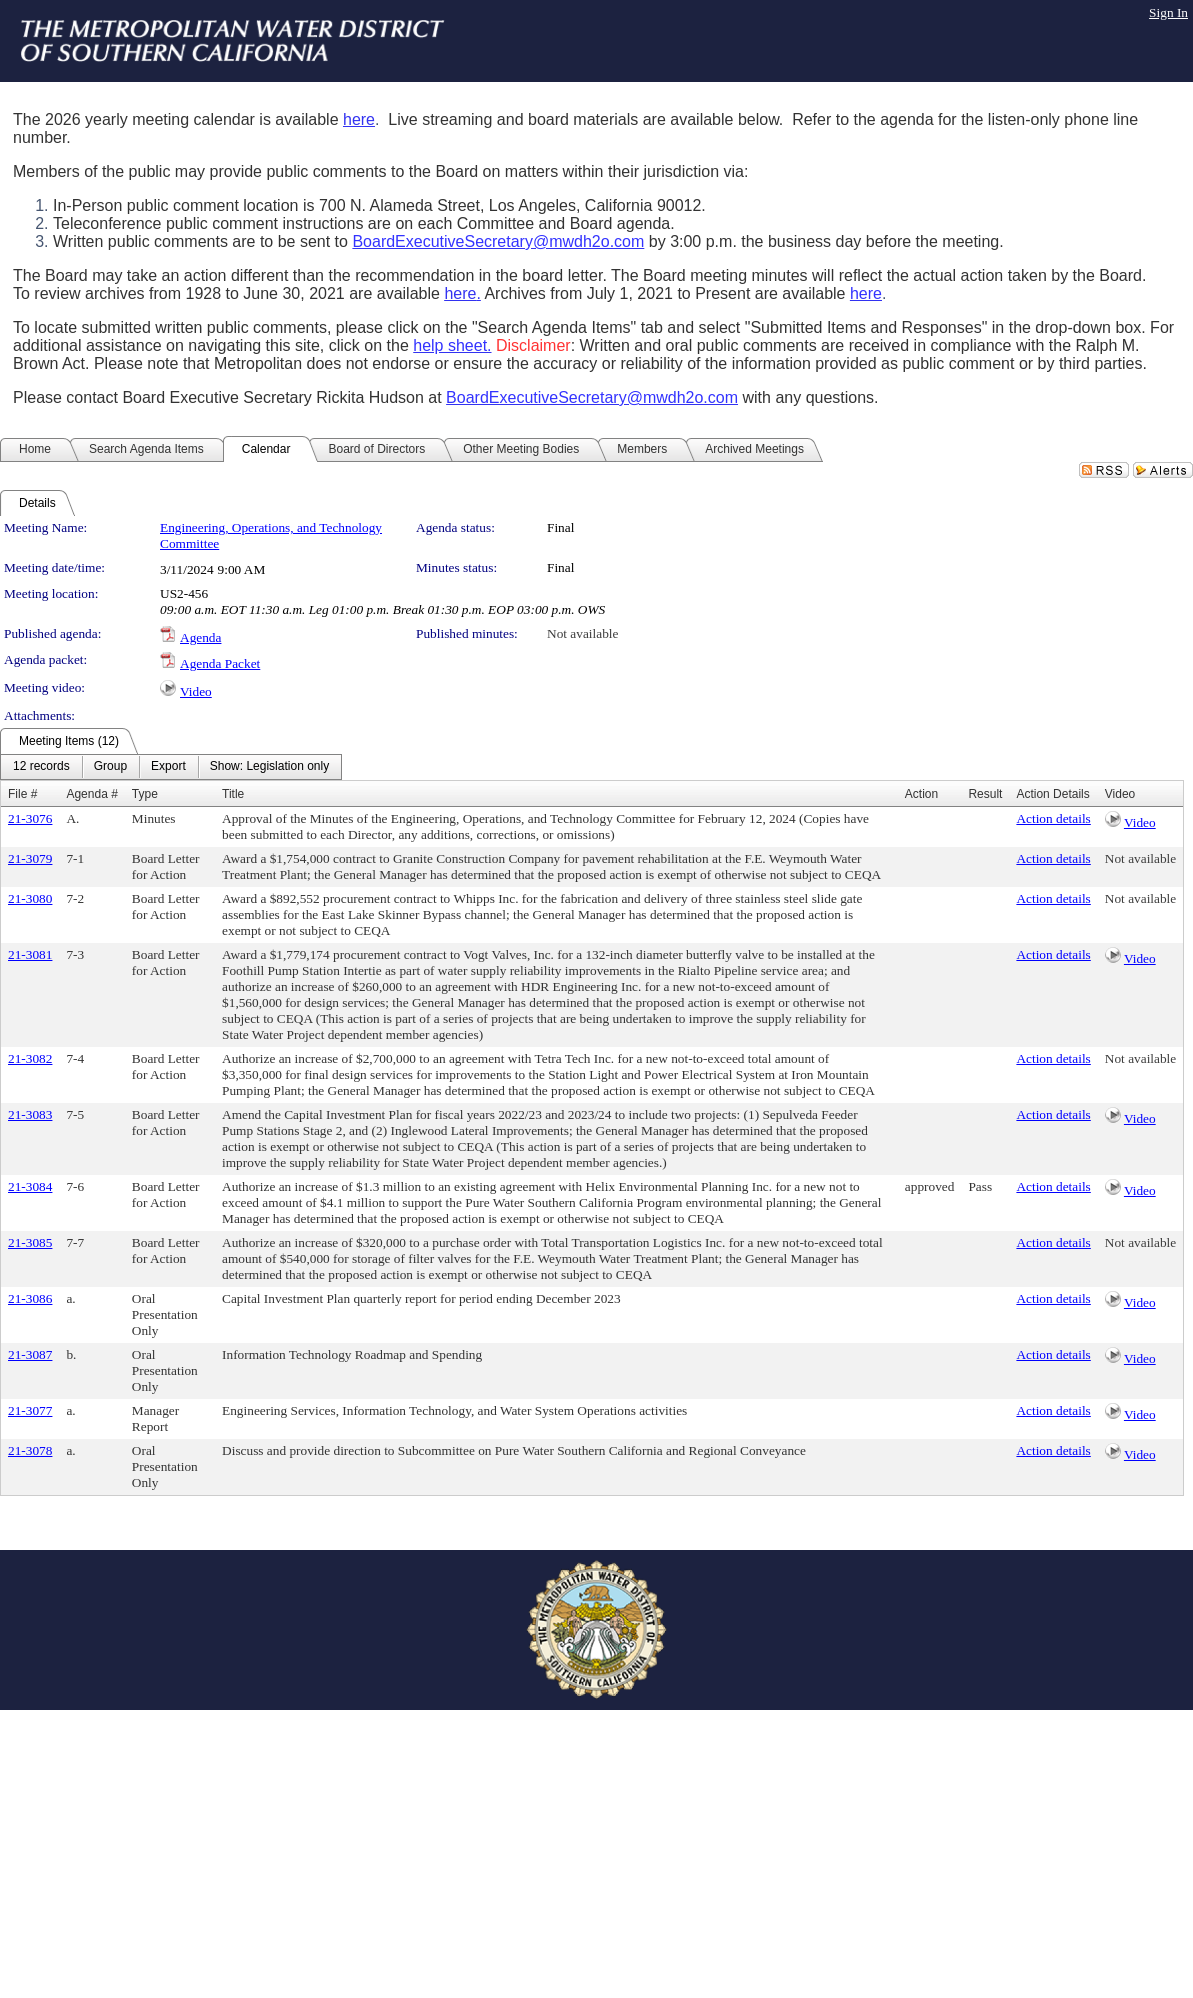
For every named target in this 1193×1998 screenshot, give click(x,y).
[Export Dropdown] (168, 767)
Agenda (200, 637)
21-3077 (30, 1410)
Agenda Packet (220, 663)
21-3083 (30, 1114)
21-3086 (30, 1298)
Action (921, 794)
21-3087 (30, 1354)
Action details (1053, 818)
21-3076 (30, 818)
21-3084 (30, 1186)
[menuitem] (41, 767)
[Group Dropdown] (110, 767)
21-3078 (30, 1450)
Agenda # (91, 794)
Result (985, 794)
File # (22, 794)
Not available (582, 633)
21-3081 (30, 954)
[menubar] (171, 767)
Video (196, 691)
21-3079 (30, 858)
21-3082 (30, 1058)
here (359, 119)
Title (233, 794)
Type (145, 794)
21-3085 (30, 1242)
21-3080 (30, 898)
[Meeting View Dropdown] (269, 767)
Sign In (1168, 12)
